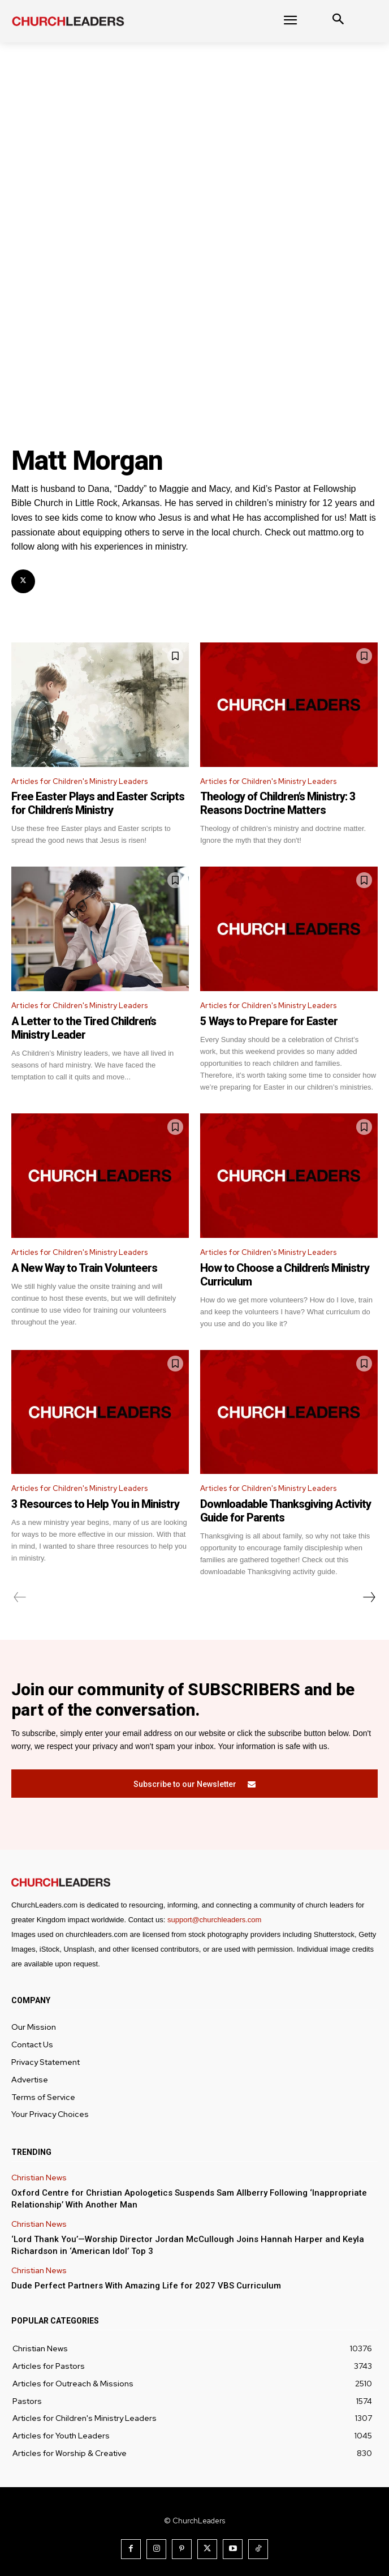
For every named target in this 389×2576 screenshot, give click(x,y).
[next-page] (369, 1597)
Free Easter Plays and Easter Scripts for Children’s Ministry (97, 803)
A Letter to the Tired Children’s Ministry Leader (83, 1027)
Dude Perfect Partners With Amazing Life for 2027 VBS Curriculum (146, 2286)
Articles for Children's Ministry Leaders (79, 781)
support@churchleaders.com (214, 1919)
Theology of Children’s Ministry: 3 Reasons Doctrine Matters (278, 803)
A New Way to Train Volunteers (84, 1268)
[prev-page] (20, 1597)
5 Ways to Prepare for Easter (269, 1021)
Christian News (39, 2178)
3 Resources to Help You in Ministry (95, 1504)
